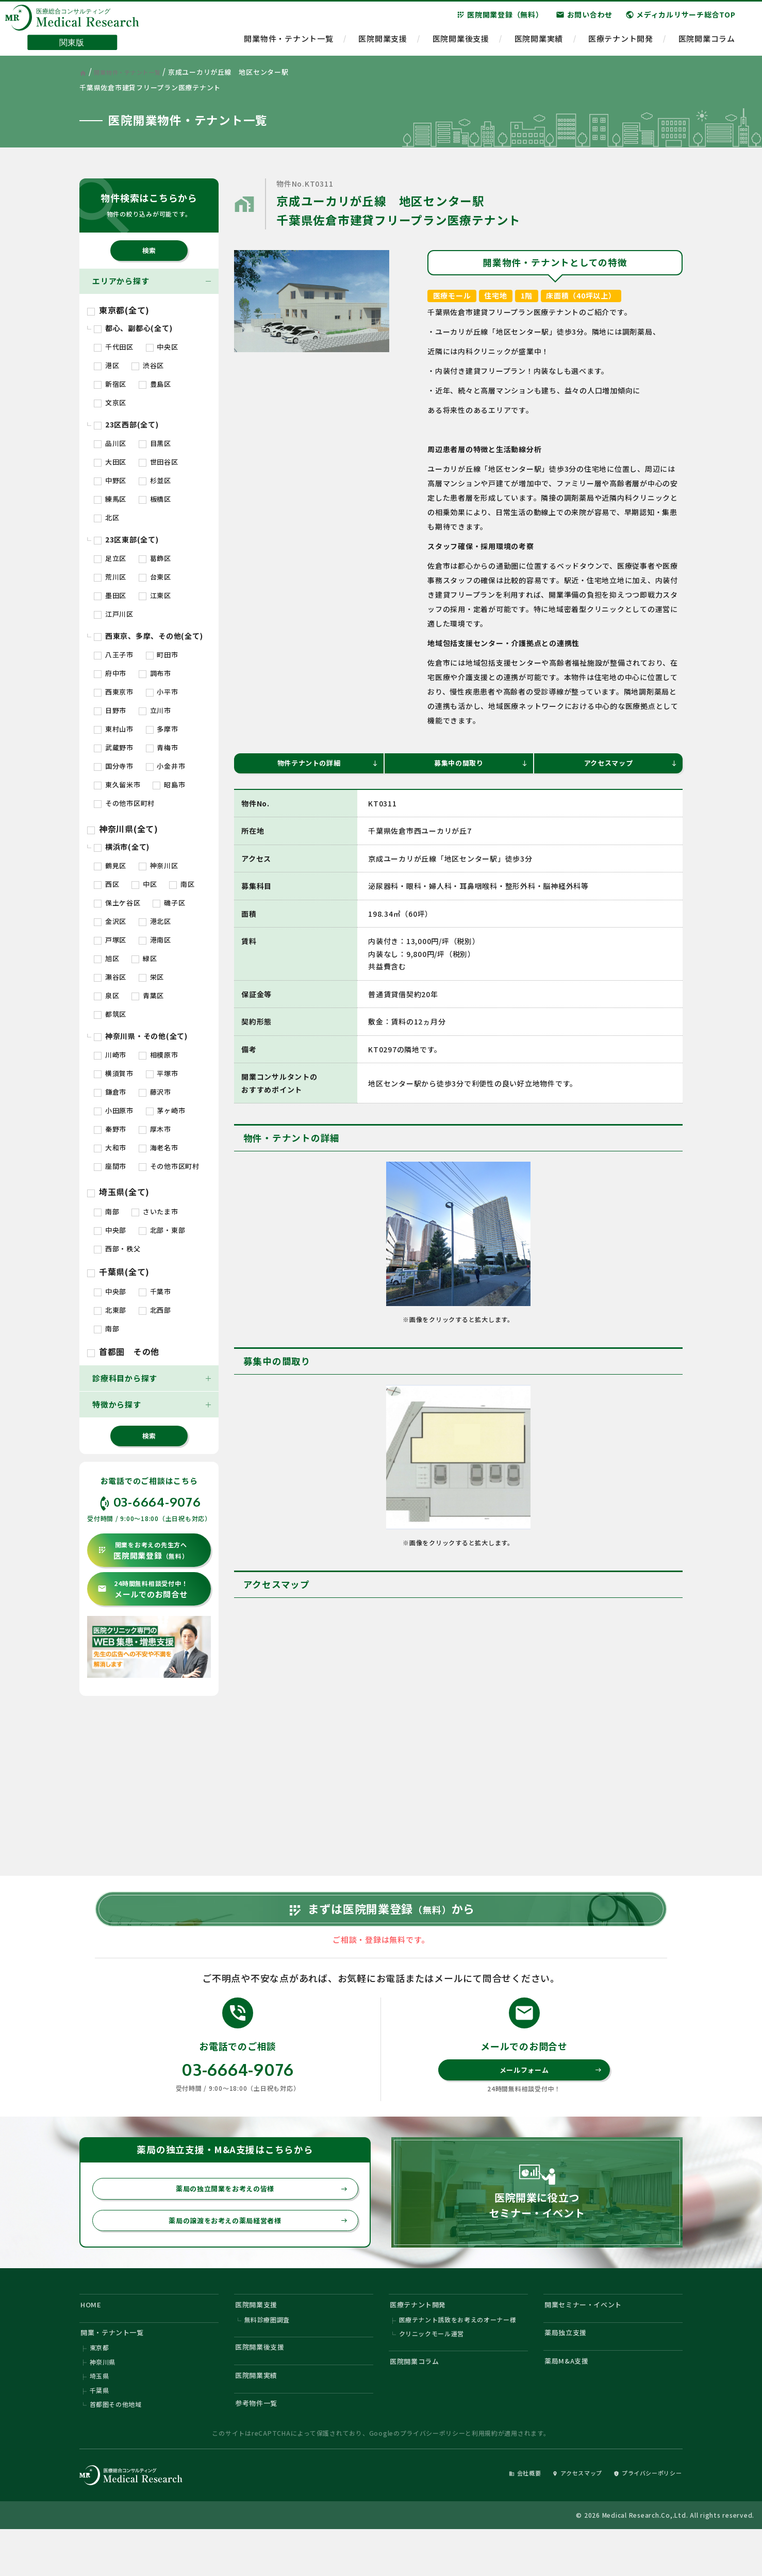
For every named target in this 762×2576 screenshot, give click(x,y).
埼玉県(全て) (118, 1191)
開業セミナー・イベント (590, 2336)
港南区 (155, 940)
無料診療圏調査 (267, 2354)
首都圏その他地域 (116, 2447)
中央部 (110, 1230)
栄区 (151, 977)
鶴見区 (110, 865)
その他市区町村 (124, 803)
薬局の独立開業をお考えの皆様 (255, 2215)
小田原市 (114, 1110)
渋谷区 (147, 365)
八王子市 (114, 654)
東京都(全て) (118, 310)
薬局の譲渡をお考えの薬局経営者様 (251, 2249)
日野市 (110, 710)
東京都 (99, 2385)
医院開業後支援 (461, 44)
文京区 (110, 402)
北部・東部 (162, 1230)
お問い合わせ (584, 20)
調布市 (155, 673)
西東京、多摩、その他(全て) (148, 636)
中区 (144, 884)
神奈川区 (158, 865)
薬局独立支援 (569, 2368)
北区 (106, 517)
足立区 (110, 558)
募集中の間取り (479, 764)
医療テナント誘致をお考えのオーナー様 (458, 2354)
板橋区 (155, 499)
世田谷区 (158, 462)
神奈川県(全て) (122, 828)
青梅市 (162, 747)
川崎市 (110, 1055)
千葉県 (99, 2432)
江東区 (155, 595)
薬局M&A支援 (570, 2399)
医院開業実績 (539, 44)
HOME (93, 2336)
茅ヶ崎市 (166, 1110)
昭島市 (169, 784)
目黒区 (155, 443)
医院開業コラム (706, 44)
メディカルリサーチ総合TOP (680, 20)
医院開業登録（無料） (499, 20)
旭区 (106, 958)
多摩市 (162, 729)
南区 (181, 884)
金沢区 (110, 921)
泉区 (106, 995)
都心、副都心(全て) (133, 328)
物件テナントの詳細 (325, 764)
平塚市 (162, 1073)
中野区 (110, 480)
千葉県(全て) (118, 1271)
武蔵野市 (114, 747)
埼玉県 (99, 2416)
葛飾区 (155, 558)
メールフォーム (548, 2094)
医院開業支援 (382, 44)
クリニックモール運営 (432, 2369)
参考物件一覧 (260, 2446)
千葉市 (155, 1291)
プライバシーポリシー (433, 2477)
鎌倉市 (110, 1092)
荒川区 (110, 577)
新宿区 (110, 384)
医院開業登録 (143, 1550)
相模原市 (158, 1055)
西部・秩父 (117, 1248)
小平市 (162, 692)
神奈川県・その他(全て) (141, 1036)
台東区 (155, 577)
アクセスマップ (628, 764)
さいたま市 (154, 1211)
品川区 (110, 443)
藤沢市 (155, 1092)
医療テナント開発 (620, 44)
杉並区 (155, 480)
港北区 (155, 921)
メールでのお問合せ (142, 1589)
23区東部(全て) (126, 539)
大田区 (110, 462)
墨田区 (110, 595)
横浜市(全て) (122, 846)
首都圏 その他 (123, 1351)
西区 (106, 884)
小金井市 (166, 766)
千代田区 (114, 347)
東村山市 (114, 729)
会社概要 (498, 2517)
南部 (106, 1211)
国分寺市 (114, 766)
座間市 (110, 1166)
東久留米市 (117, 784)
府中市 (110, 673)
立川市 (155, 710)
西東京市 (114, 692)
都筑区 (110, 1014)
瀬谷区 (110, 977)
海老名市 (158, 1147)
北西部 (155, 1310)
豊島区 (155, 384)
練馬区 (110, 499)
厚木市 (155, 1129)
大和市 (110, 1147)
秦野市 (110, 1129)
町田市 (162, 654)
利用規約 (485, 2477)
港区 (106, 365)
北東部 (110, 1310)
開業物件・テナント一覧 (288, 44)
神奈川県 (103, 2401)
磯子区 (169, 902)
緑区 (144, 958)
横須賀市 (114, 1073)
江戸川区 (114, 614)
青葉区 (147, 995)
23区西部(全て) (126, 424)
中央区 (162, 347)
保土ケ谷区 (117, 902)
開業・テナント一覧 (118, 2368)
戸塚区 (110, 940)
